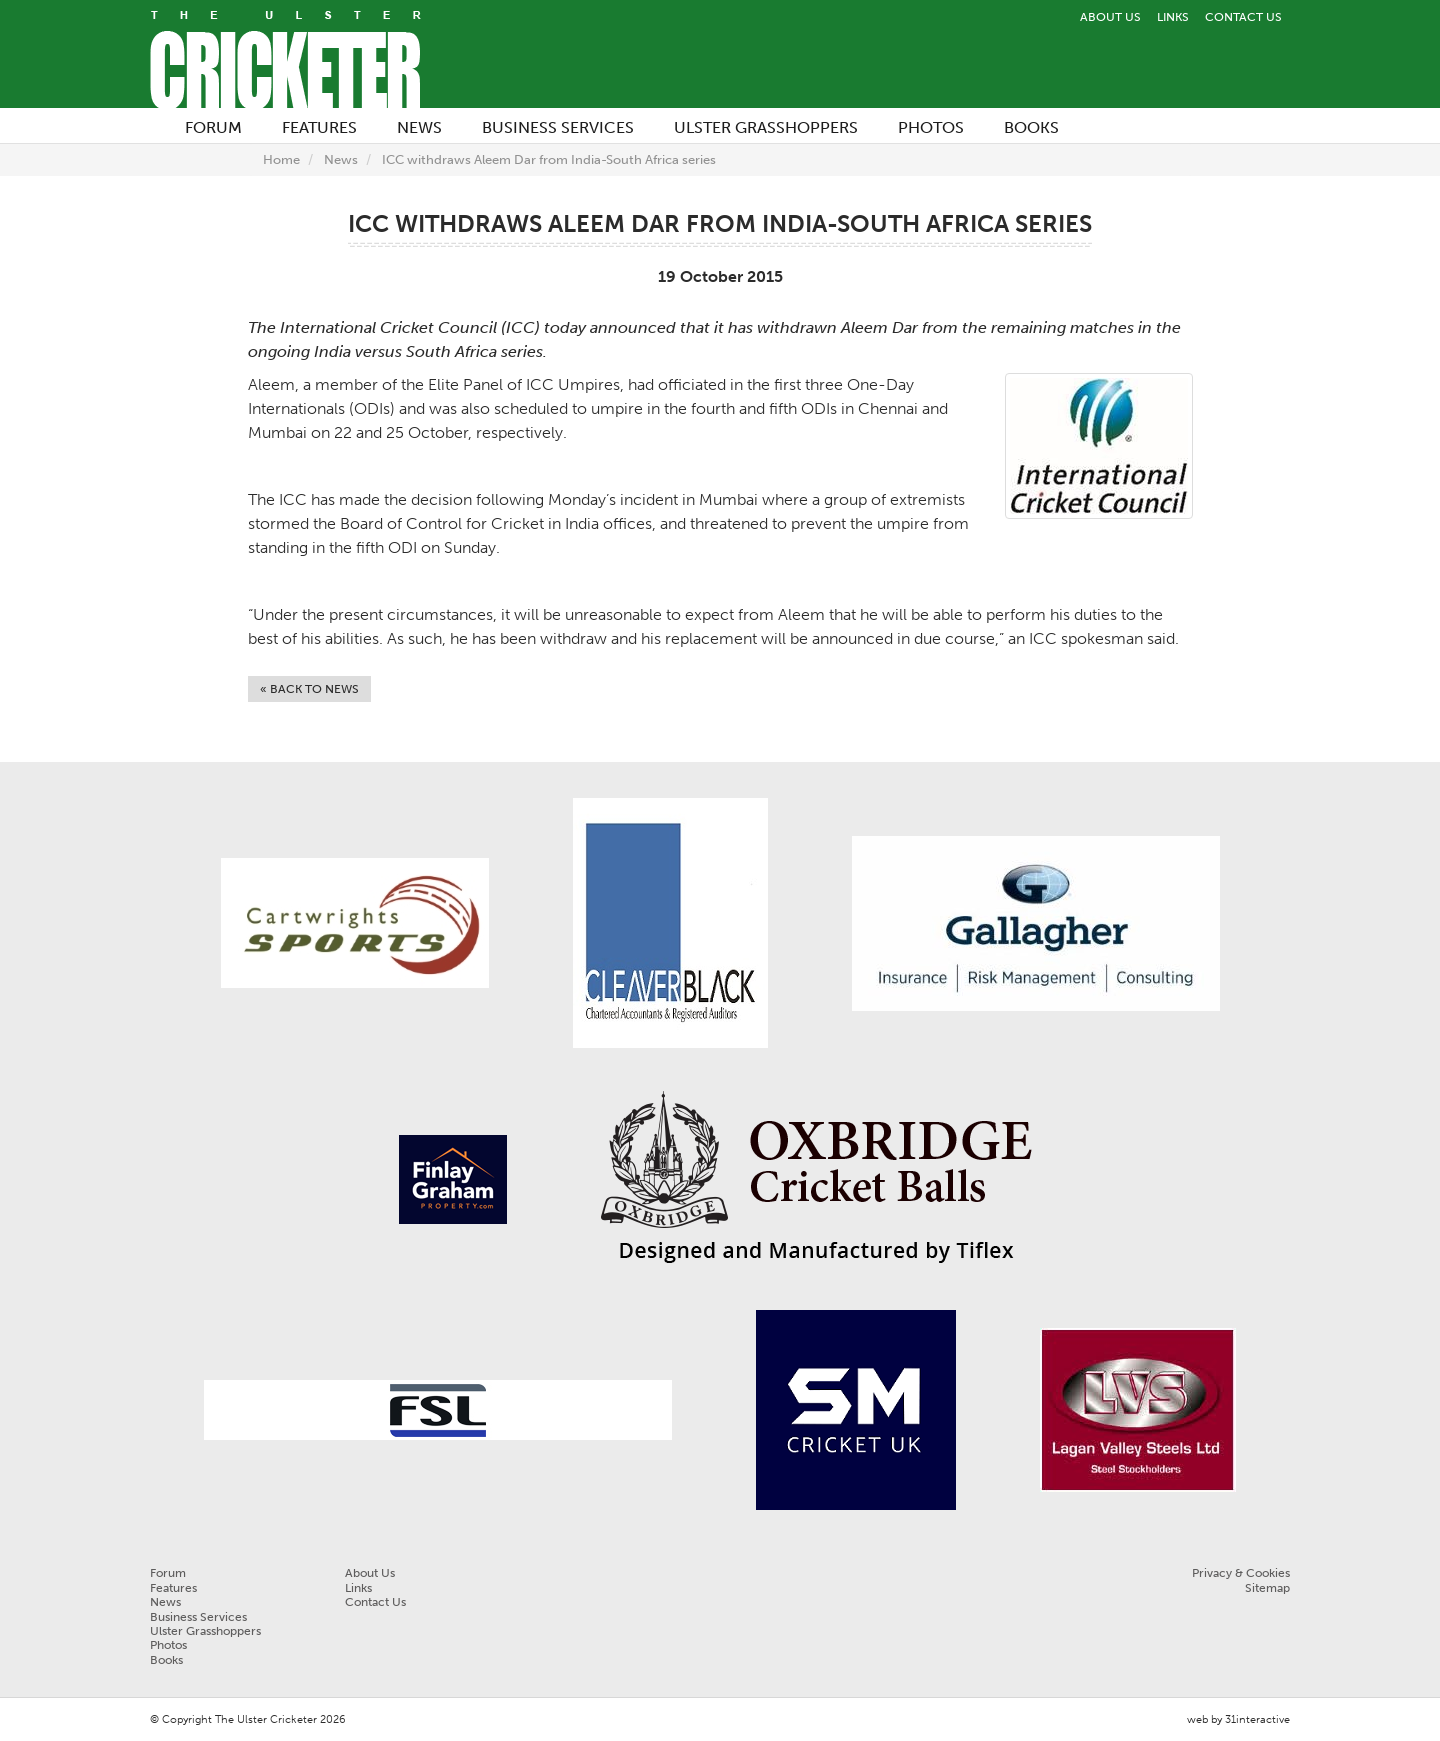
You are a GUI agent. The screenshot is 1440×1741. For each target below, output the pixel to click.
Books (166, 1660)
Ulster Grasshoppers (205, 1631)
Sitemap (1267, 1588)
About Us (1110, 17)
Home (281, 159)
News (341, 159)
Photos (168, 1645)
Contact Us (1243, 17)
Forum (168, 1573)
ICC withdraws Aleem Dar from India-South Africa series (549, 159)
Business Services (198, 1617)
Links (1173, 17)
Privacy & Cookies (1241, 1573)
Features (173, 1588)
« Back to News (309, 689)
